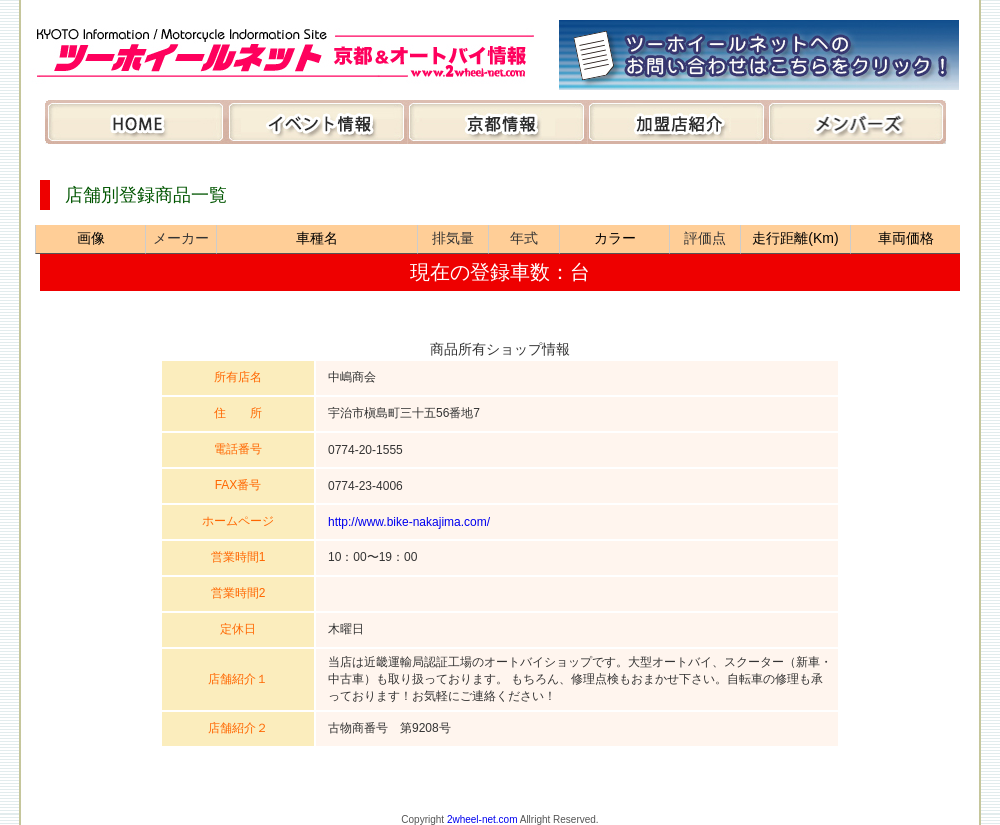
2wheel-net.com (482, 819)
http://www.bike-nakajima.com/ (409, 522)
